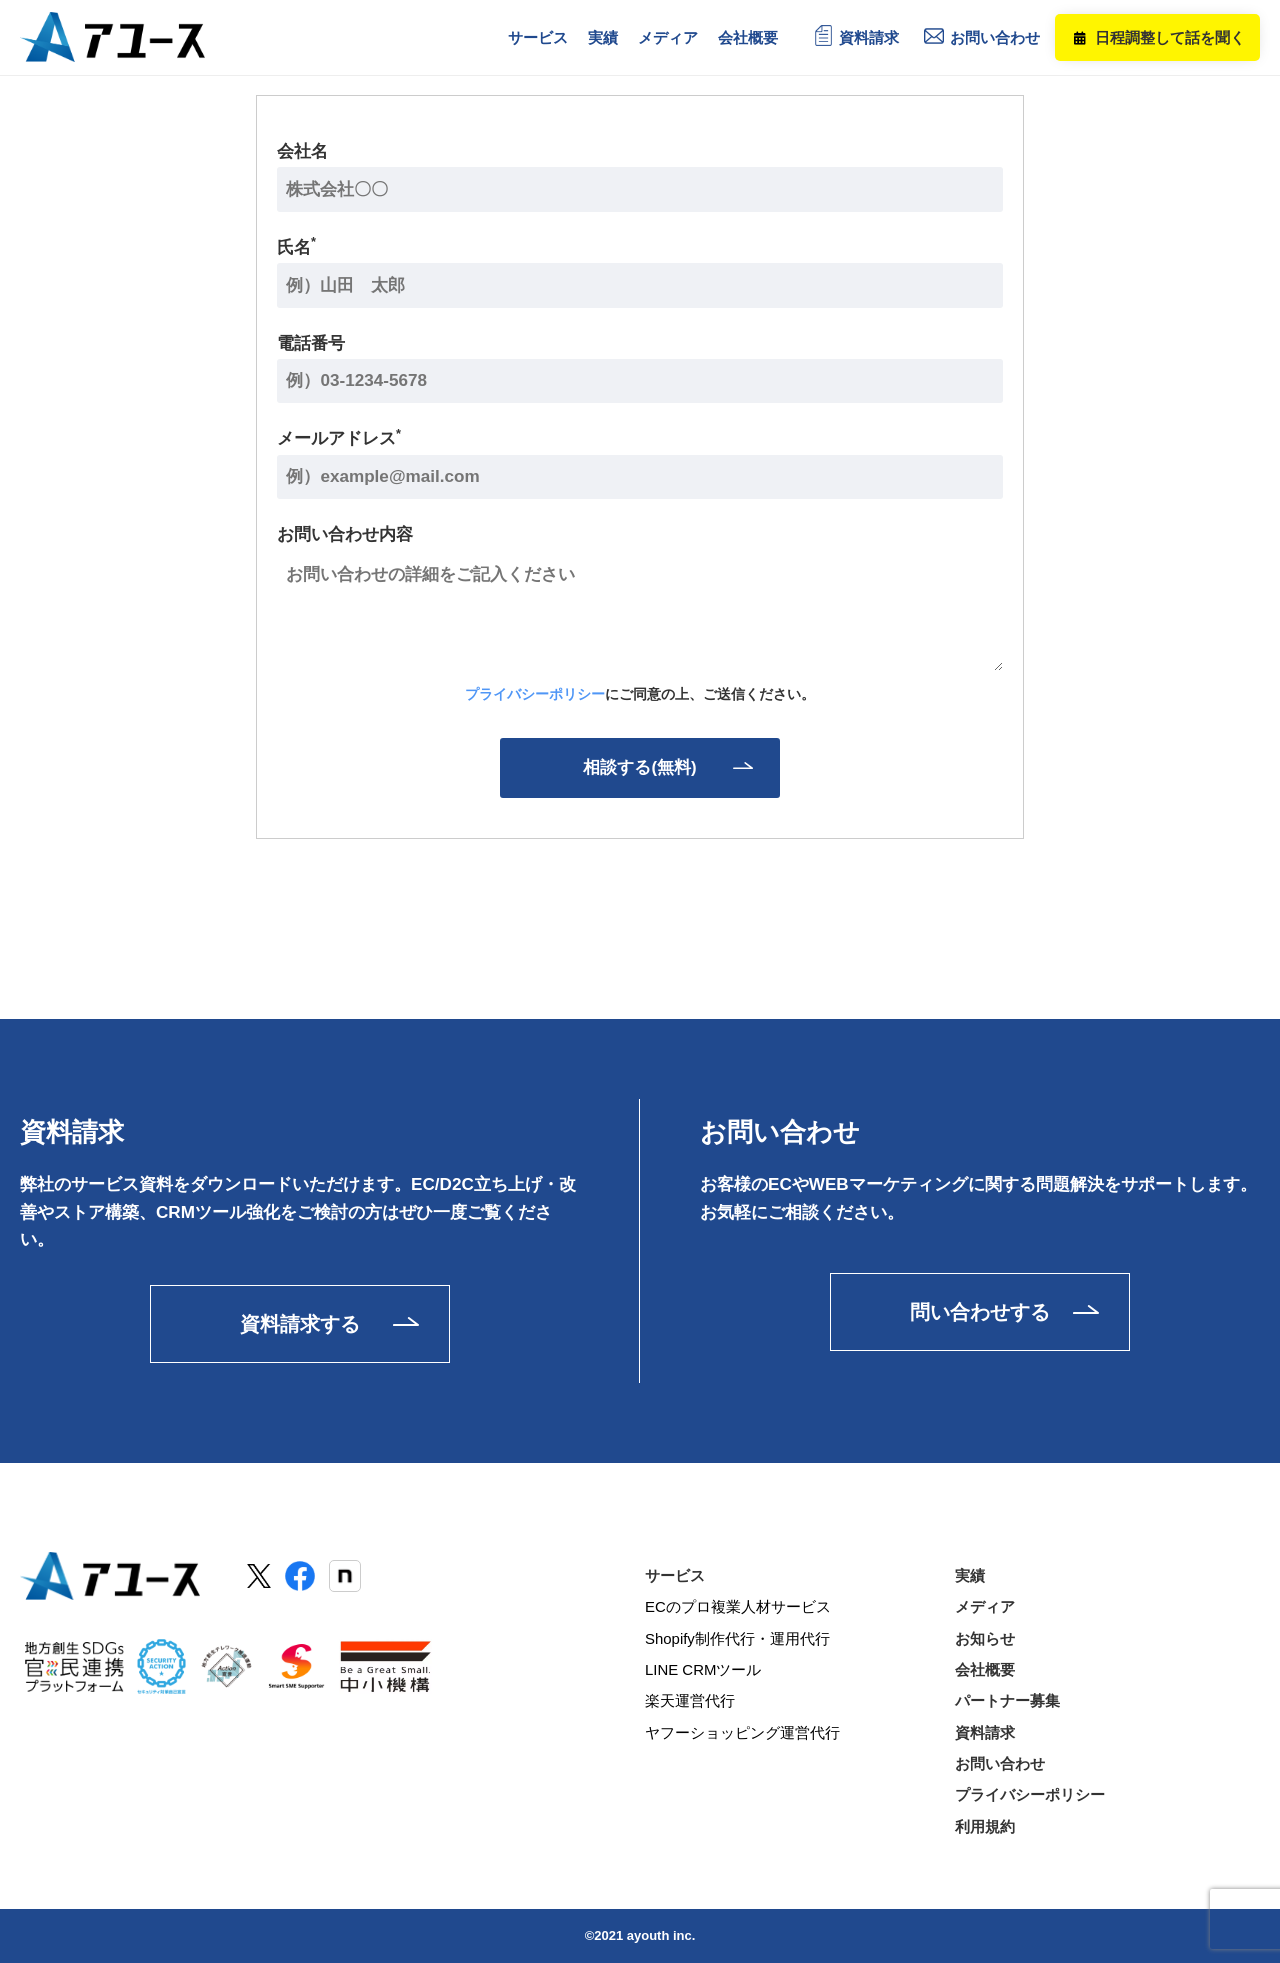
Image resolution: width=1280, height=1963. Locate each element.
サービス (675, 1574)
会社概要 (985, 1669)
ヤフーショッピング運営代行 (742, 1732)
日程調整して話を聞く (1170, 37)
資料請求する (300, 1323)
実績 (970, 1574)
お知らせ (985, 1637)
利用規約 (985, 1826)
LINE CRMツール (703, 1669)
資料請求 (869, 37)
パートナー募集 (1007, 1700)
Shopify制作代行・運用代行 (737, 1637)
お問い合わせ (995, 37)
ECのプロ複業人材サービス (738, 1606)
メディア (985, 1606)
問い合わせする (980, 1310)
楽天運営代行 (690, 1700)
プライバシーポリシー (535, 694)
